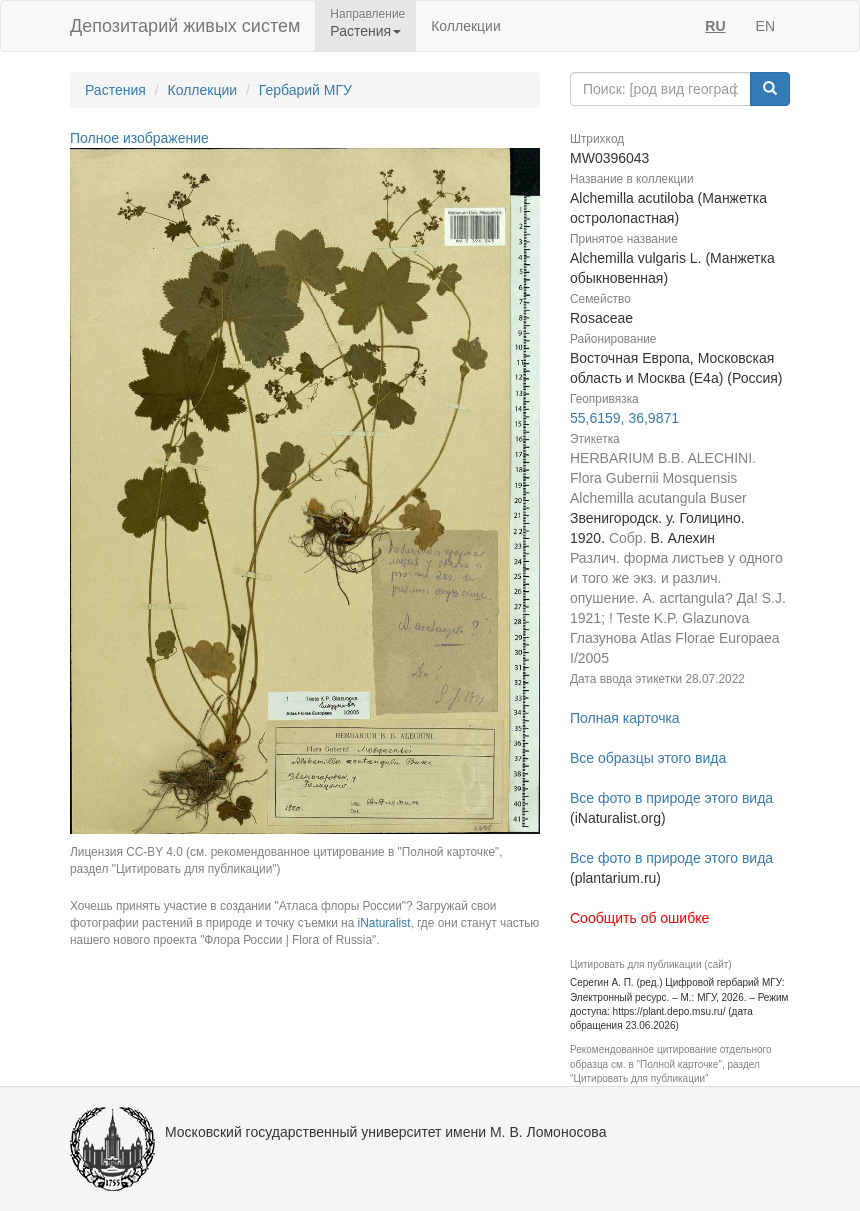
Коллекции (466, 26)
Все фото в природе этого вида (671, 798)
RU (715, 26)
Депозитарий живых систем (185, 26)
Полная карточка (625, 718)
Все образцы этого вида (648, 758)
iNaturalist (384, 923)
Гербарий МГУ (305, 90)
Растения (115, 90)
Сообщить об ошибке (639, 918)
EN (765, 26)
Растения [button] (365, 31)
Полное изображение (139, 138)
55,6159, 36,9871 (624, 418)
